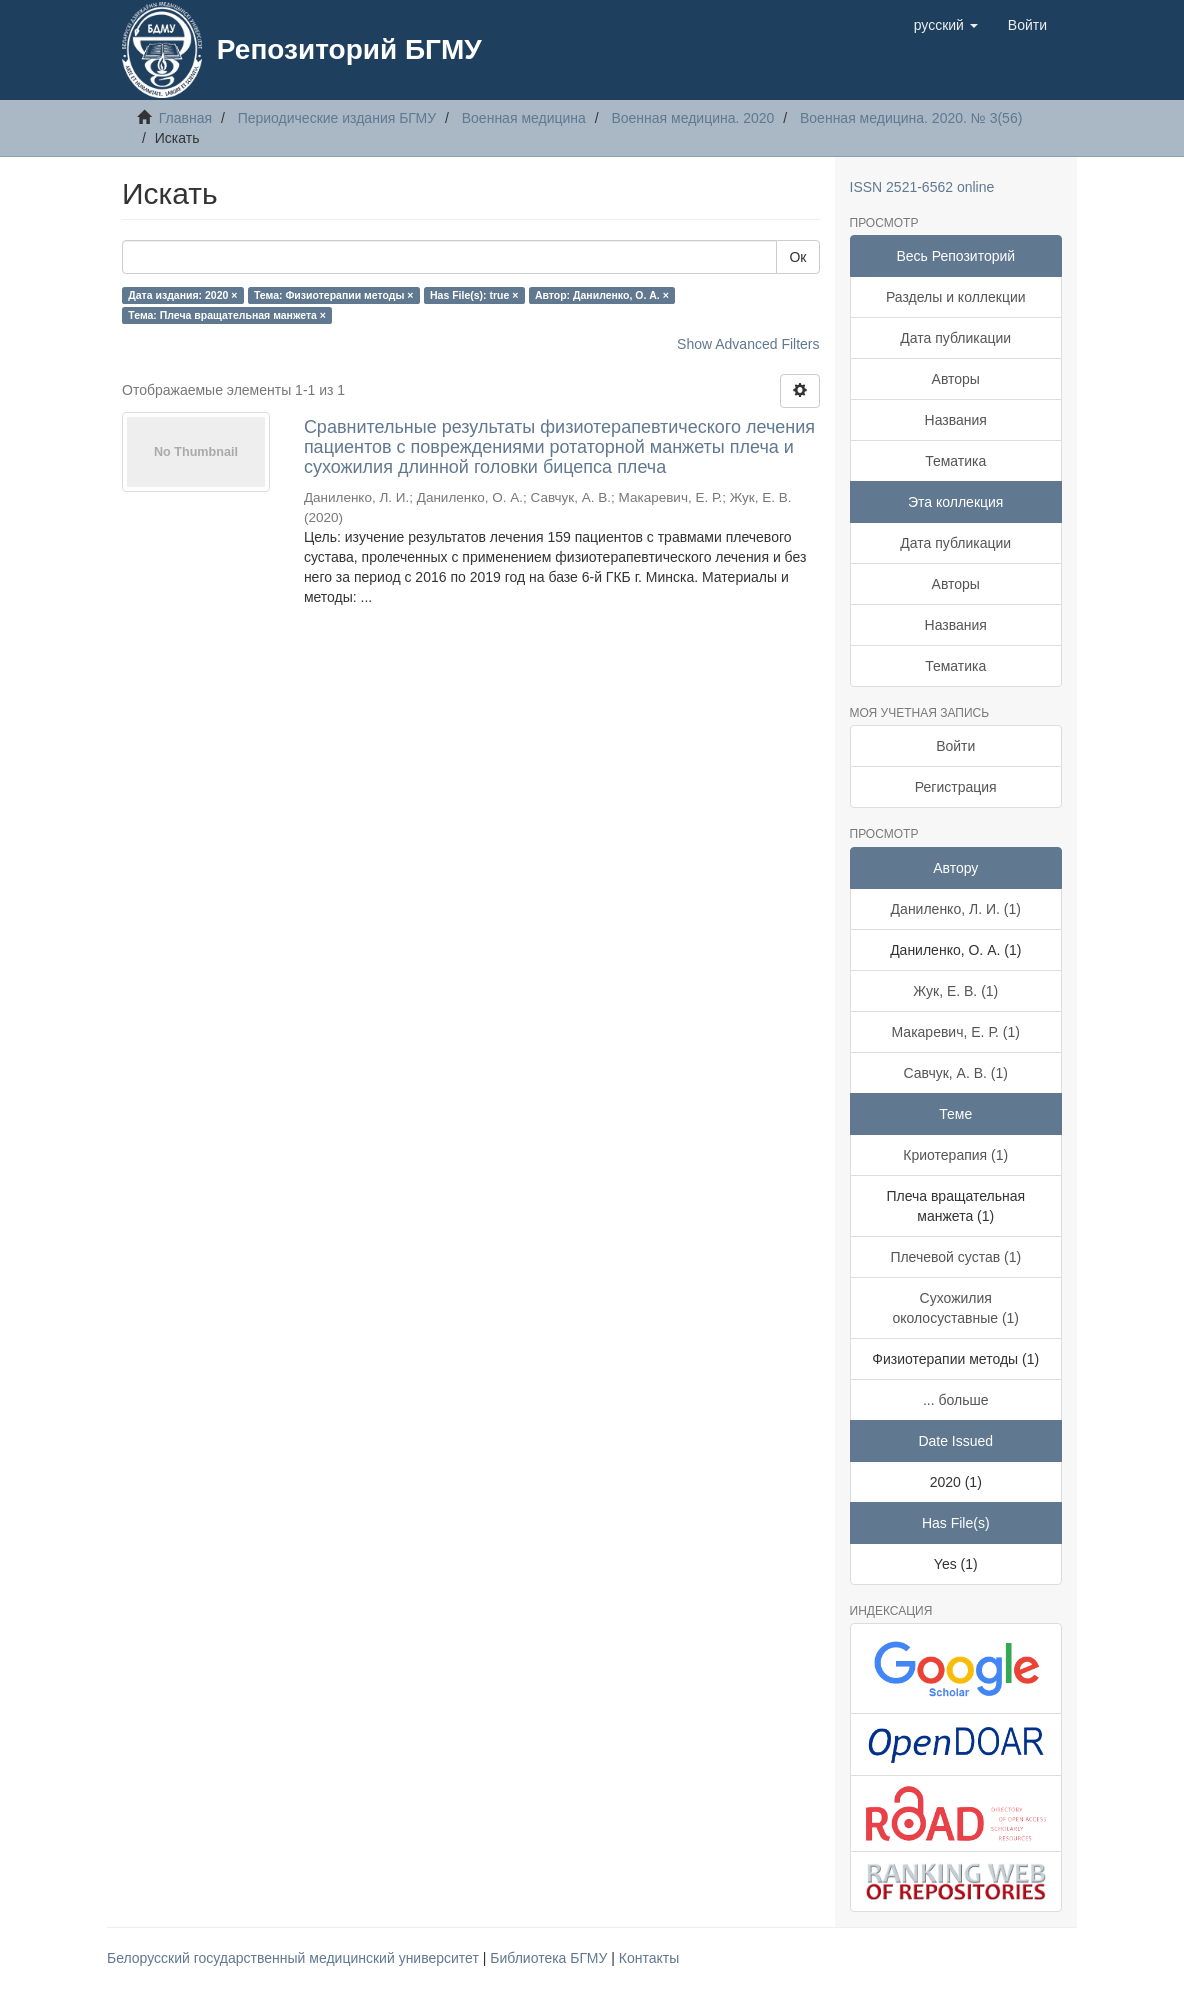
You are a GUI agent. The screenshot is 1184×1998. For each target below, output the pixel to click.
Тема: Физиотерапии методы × (334, 295)
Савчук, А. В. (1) (956, 1073)
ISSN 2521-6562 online (922, 187)
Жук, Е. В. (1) (955, 991)
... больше (956, 1400)
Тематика (955, 461)
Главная (185, 118)
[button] (946, 25)
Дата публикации (955, 338)
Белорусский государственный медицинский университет (295, 1958)
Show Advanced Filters (748, 344)
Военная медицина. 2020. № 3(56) (911, 118)
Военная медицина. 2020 (692, 118)
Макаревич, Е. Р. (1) (956, 1032)
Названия (956, 420)
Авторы (956, 379)
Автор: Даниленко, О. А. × (602, 295)
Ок (797, 257)
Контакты (649, 1958)
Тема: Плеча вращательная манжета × (227, 315)
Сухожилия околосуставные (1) (955, 1308)
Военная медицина (524, 118)
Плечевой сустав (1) (955, 1257)
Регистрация (956, 787)
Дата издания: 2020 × (182, 295)
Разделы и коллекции (956, 297)
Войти (955, 746)
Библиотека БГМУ (550, 1958)
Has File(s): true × (474, 295)
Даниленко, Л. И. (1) (956, 909)
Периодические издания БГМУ (337, 118)
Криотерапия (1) (955, 1155)
